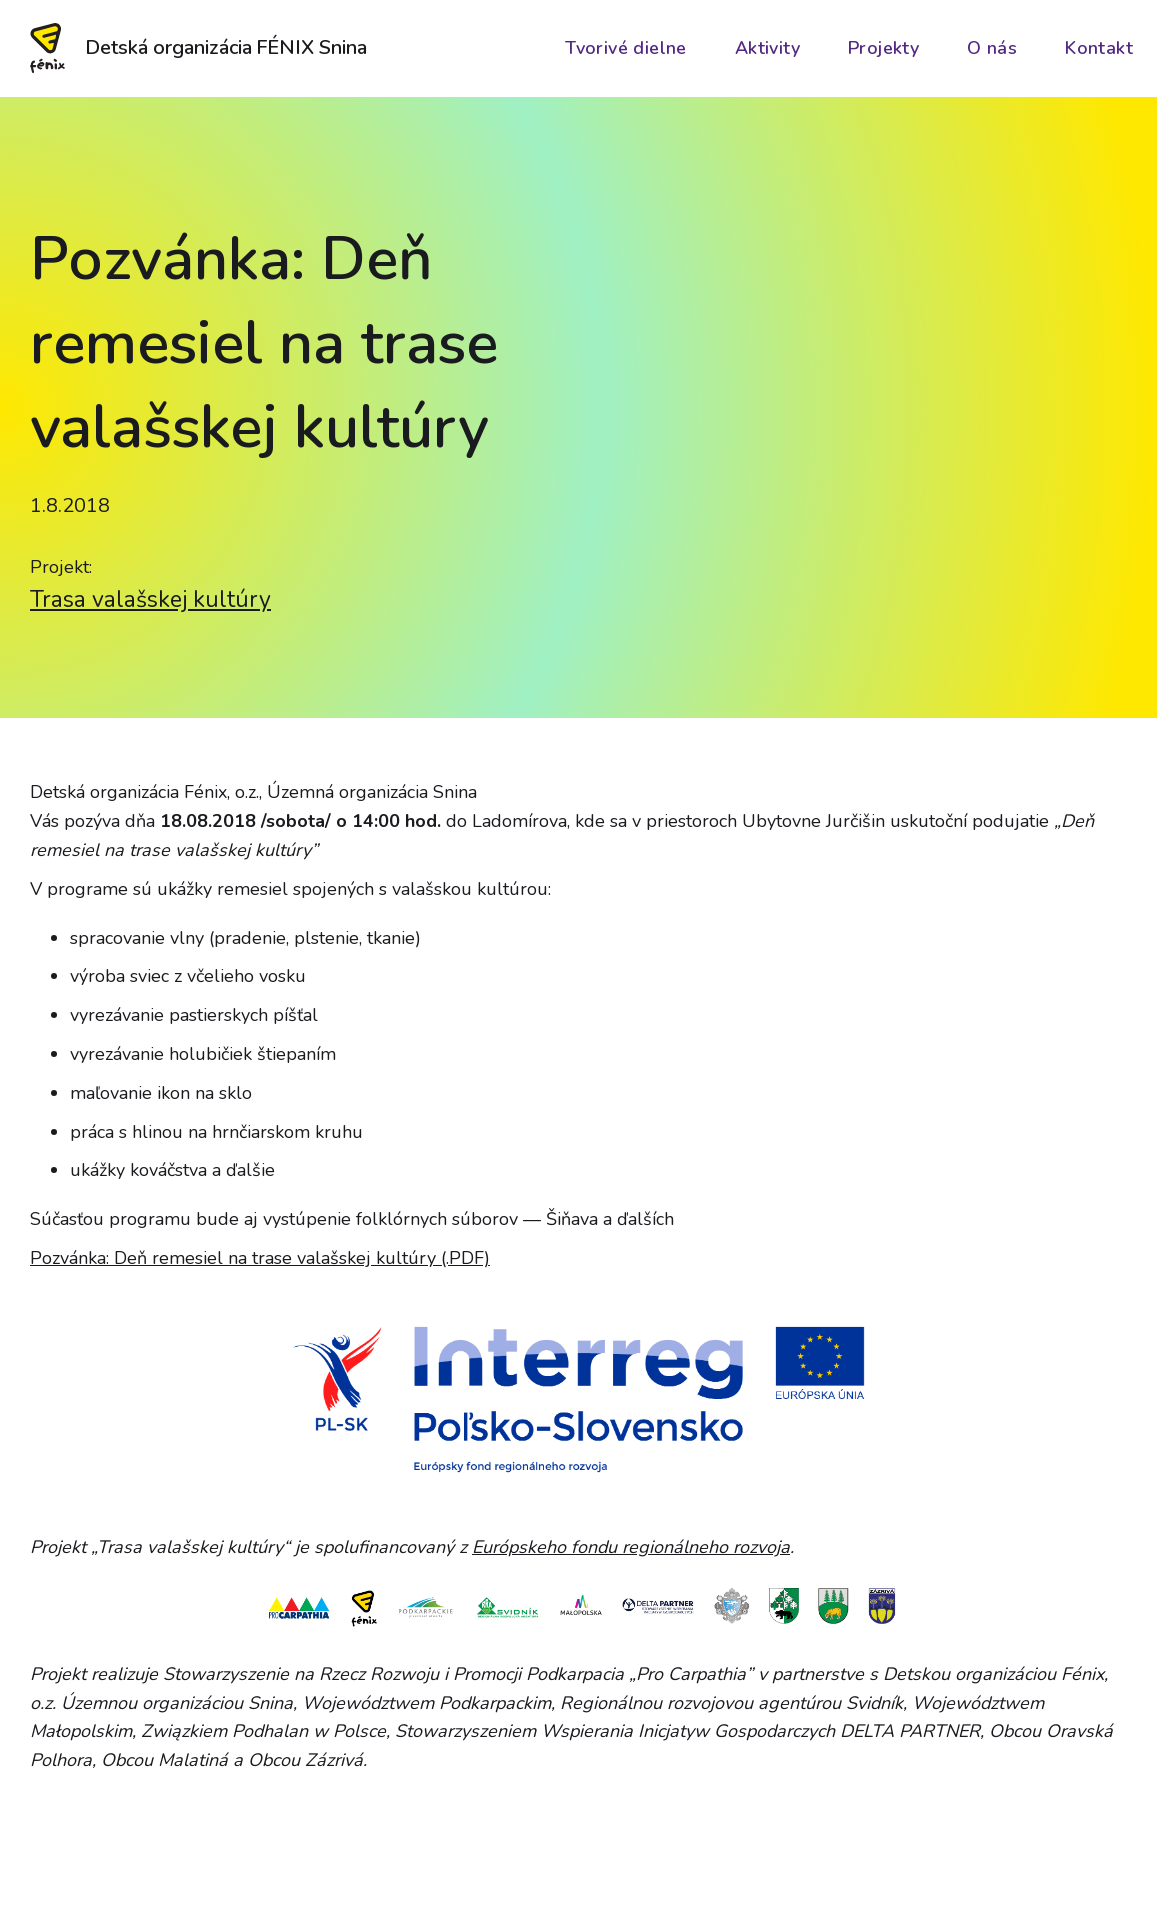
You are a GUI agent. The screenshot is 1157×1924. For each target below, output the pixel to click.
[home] (200, 48)
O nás (992, 48)
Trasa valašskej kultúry (150, 599)
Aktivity (767, 48)
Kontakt (1099, 48)
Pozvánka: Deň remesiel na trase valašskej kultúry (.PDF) (260, 1258)
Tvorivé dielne (626, 48)
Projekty (883, 48)
